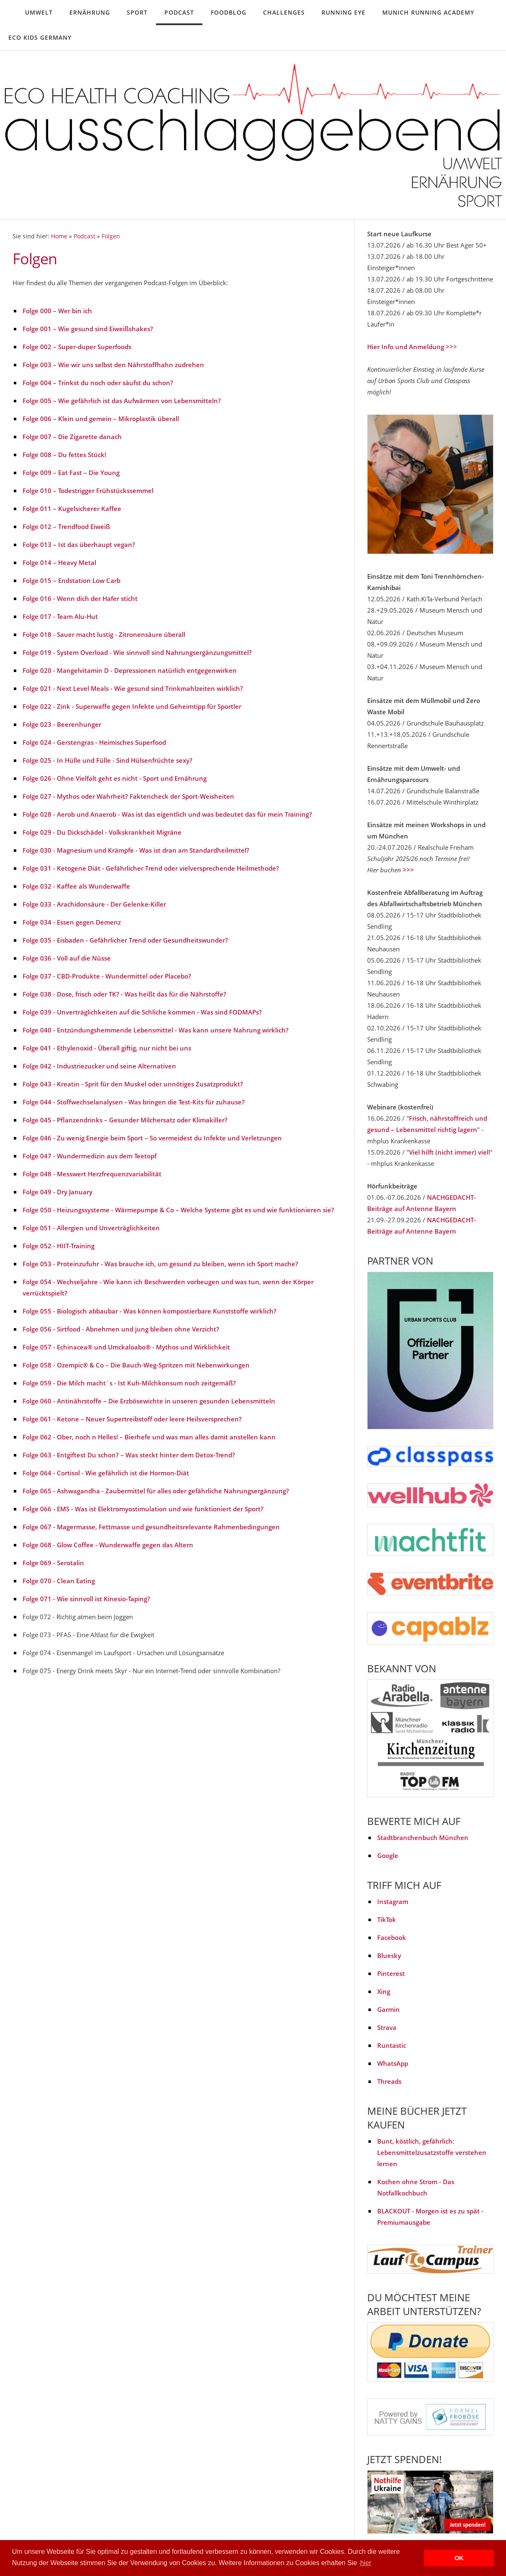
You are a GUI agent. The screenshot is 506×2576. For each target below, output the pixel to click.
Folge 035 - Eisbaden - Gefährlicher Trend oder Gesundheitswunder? (125, 940)
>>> (408, 870)
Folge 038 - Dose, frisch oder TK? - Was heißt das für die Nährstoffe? (124, 994)
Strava (386, 2027)
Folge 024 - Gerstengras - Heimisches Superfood (94, 742)
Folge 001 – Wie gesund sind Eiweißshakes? (88, 329)
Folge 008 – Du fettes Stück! (64, 454)
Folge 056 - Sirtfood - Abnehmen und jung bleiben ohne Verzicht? (121, 1329)
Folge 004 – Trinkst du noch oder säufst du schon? (98, 382)
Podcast (179, 12)
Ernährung (89, 12)
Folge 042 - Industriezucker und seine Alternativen (99, 1066)
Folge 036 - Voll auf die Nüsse (67, 958)
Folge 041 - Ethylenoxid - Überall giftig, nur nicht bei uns (107, 1048)
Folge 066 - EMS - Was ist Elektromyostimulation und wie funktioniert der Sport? (143, 1509)
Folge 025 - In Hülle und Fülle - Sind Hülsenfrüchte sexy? (107, 760)
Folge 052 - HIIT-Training (59, 1246)
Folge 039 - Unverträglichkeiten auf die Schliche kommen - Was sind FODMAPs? (142, 1012)
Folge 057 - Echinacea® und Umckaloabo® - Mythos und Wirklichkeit (126, 1347)
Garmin (388, 2009)
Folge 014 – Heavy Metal (59, 562)
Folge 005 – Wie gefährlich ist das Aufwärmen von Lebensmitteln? (122, 400)
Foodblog (228, 12)
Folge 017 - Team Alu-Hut (60, 616)
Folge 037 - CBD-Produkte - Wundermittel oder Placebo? (107, 976)
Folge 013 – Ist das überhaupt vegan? (79, 544)
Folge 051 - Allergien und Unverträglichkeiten (91, 1228)
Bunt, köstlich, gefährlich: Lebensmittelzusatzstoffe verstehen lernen (431, 2152)
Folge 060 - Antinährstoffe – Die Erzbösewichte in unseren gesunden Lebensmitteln (149, 1401)
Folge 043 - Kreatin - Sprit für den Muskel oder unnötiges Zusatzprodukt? (133, 1084)
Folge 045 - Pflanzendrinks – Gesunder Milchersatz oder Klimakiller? (125, 1120)
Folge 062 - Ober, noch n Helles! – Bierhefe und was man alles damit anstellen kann (149, 1437)
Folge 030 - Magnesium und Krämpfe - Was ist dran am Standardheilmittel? (136, 850)
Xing (383, 1991)
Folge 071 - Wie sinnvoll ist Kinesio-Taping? (86, 1599)
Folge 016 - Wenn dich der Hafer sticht (80, 598)
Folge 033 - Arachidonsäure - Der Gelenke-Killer (94, 904)
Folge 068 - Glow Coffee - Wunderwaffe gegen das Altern (108, 1545)
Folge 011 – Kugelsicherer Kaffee (72, 508)
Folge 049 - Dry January (57, 1192)
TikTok (386, 1919)
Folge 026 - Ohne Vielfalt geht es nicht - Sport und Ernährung (115, 778)
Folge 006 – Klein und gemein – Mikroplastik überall (101, 418)
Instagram (392, 1901)
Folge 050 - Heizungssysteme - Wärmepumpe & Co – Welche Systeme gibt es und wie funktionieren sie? (178, 1210)
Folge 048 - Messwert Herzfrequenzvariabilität (92, 1174)
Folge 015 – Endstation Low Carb (71, 580)
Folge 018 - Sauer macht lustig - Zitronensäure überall (104, 634)
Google (387, 1855)
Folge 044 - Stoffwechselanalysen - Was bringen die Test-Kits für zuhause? (134, 1102)
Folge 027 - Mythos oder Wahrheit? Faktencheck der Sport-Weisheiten (128, 796)
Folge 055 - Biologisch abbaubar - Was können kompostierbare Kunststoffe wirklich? (149, 1311)
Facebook (391, 1937)
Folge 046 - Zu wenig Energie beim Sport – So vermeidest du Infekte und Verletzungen (152, 1138)
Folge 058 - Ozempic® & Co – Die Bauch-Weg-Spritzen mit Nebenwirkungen (136, 1365)
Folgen (111, 236)
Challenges (284, 12)
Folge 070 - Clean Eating (59, 1581)
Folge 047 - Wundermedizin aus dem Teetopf (89, 1156)
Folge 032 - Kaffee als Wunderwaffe (76, 886)
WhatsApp (392, 2063)
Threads (389, 2081)
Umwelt (39, 12)
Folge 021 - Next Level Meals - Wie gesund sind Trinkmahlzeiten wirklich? (133, 688)
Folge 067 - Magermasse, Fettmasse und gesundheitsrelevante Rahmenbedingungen (151, 1527)
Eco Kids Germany (40, 37)
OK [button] (459, 2558)
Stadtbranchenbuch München (422, 1837)
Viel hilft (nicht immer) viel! (449, 1152)
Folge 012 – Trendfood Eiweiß (66, 526)
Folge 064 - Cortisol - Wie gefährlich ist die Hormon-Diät (106, 1473)
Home (59, 236)
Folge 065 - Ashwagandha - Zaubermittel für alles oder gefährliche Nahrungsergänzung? (156, 1491)
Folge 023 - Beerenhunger (62, 724)
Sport (137, 12)
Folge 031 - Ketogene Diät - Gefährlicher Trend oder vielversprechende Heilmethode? (151, 868)
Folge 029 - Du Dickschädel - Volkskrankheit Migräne (102, 832)
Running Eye (343, 12)
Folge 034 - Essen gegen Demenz (72, 922)
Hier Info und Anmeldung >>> (412, 346)
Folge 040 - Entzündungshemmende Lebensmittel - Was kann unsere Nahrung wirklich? (156, 1030)
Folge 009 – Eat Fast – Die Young (71, 472)
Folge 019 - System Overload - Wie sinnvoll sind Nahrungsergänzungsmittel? (137, 652)
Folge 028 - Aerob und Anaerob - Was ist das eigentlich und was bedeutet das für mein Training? (167, 814)
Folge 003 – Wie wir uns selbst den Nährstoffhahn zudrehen (113, 364)
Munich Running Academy (428, 12)
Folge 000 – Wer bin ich (57, 311)
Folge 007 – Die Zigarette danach (72, 436)
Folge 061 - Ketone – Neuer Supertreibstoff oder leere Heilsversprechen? (132, 1419)
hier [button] (365, 2562)
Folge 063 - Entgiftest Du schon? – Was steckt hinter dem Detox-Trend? (129, 1455)
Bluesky (389, 1955)
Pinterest (391, 1973)
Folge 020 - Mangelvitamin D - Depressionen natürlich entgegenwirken (130, 670)
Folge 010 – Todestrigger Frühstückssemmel (88, 490)
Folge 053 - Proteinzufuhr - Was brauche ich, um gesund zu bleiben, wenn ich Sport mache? (160, 1264)
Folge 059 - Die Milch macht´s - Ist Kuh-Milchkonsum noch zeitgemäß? (129, 1383)
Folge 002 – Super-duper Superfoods (77, 346)
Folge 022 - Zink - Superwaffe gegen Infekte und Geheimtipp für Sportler (132, 706)
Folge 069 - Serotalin (53, 1563)
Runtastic (391, 2045)
